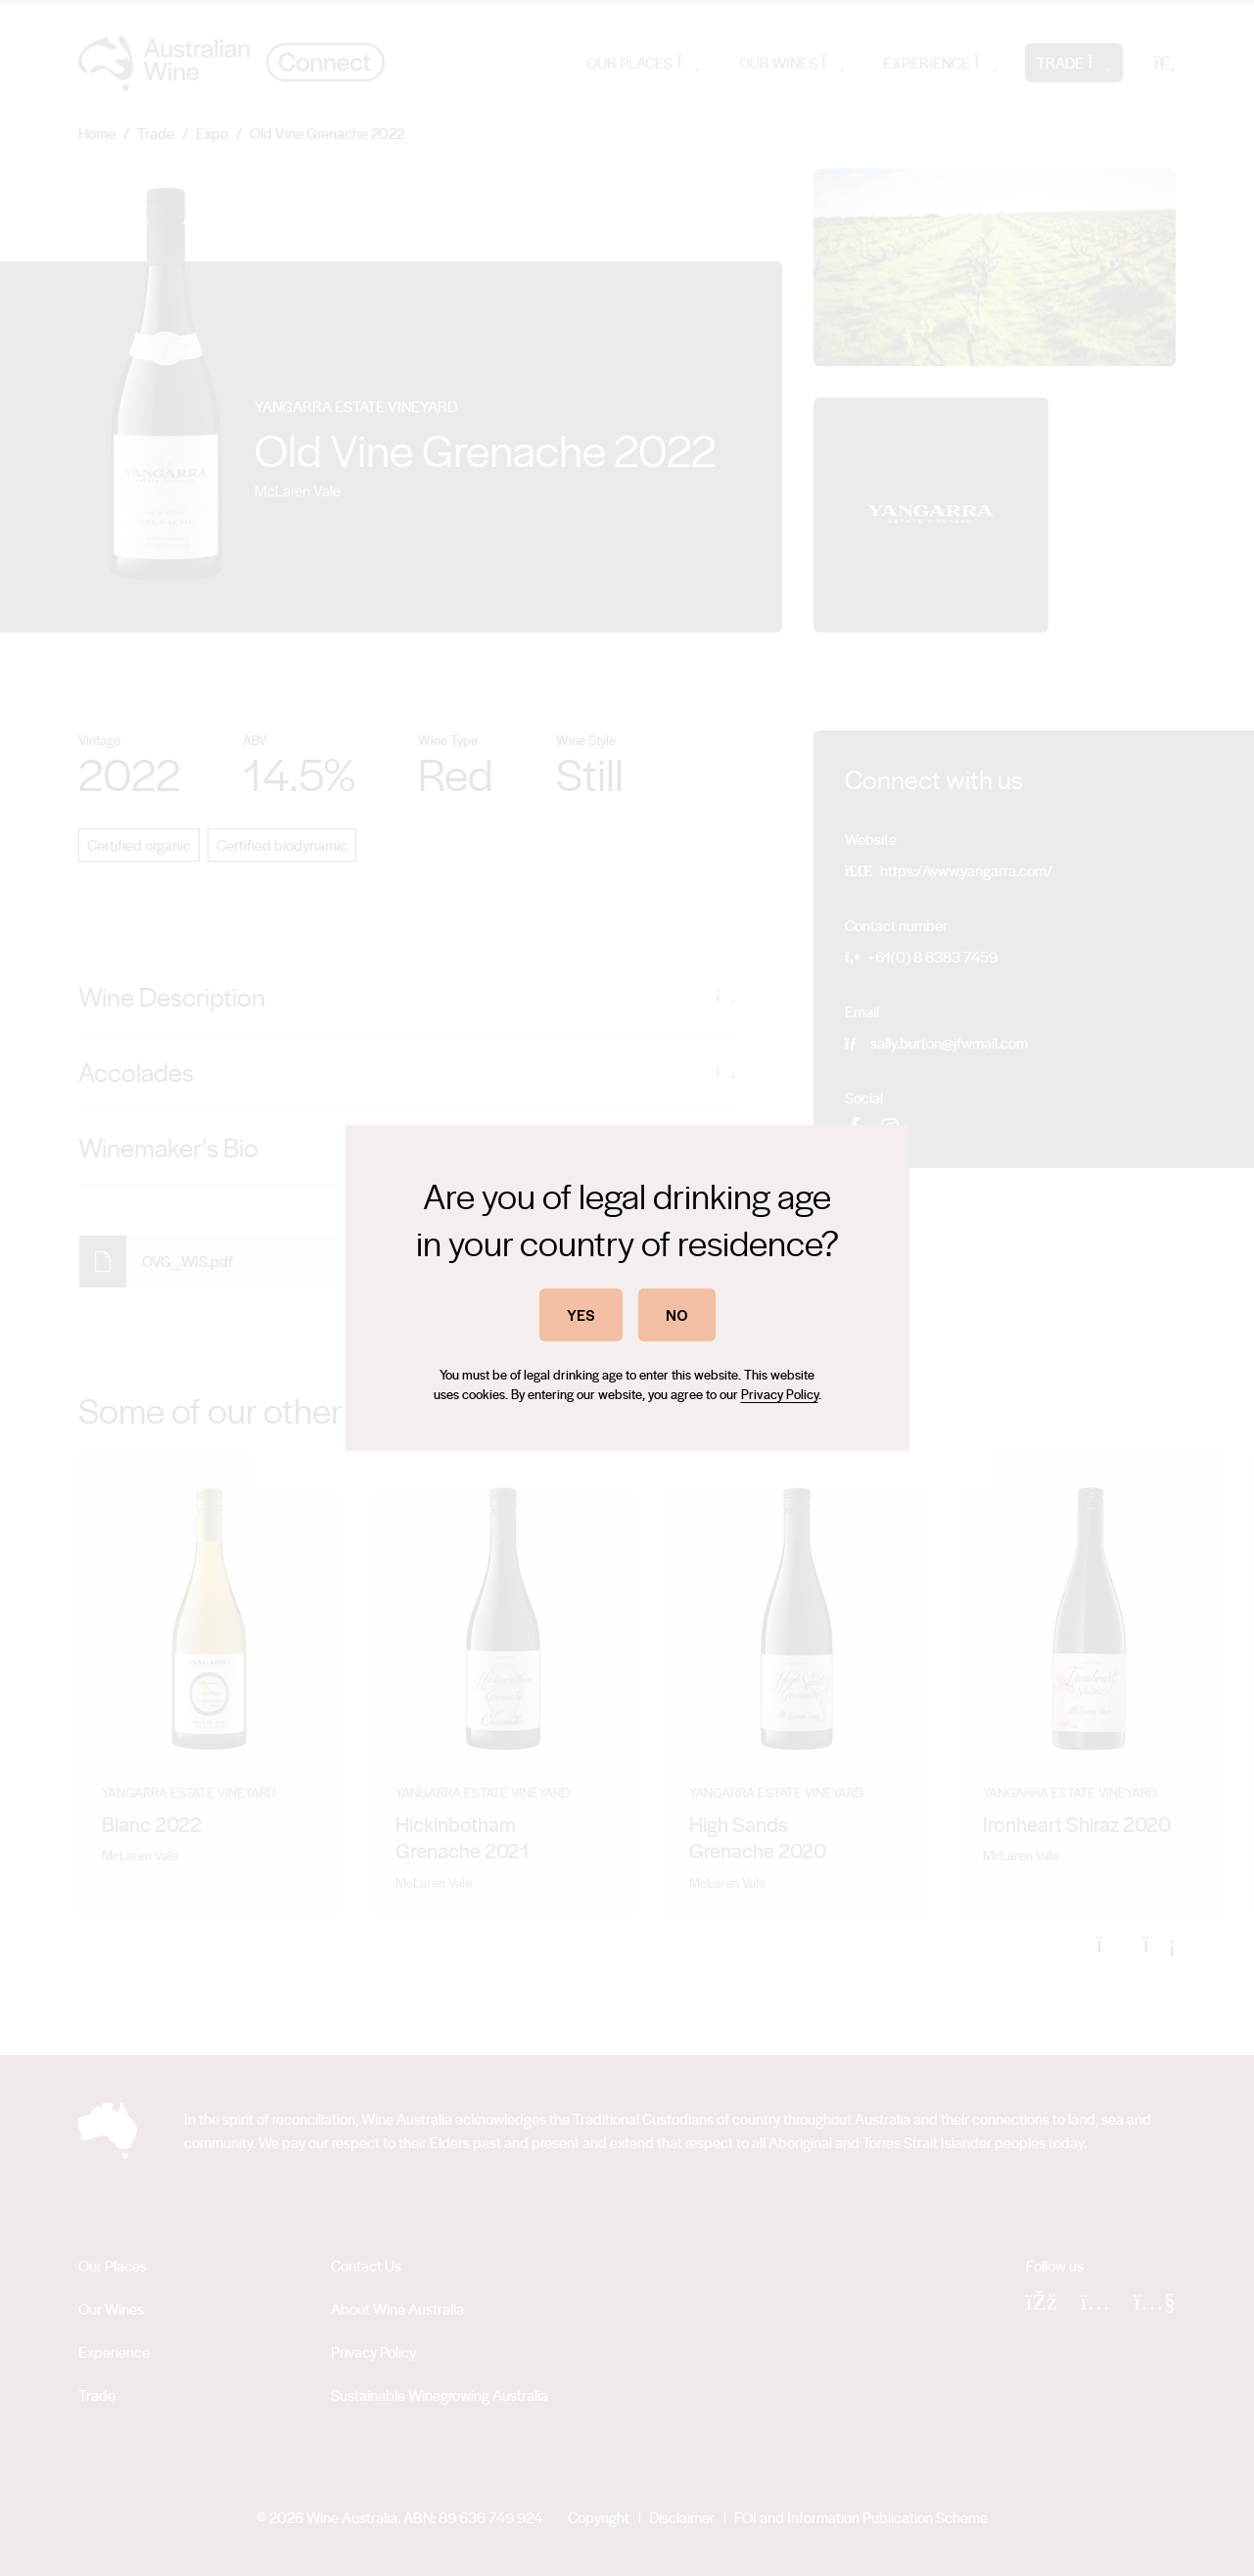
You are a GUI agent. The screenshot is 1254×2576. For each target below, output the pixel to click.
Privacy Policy (779, 1393)
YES (581, 1314)
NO (677, 1314)
